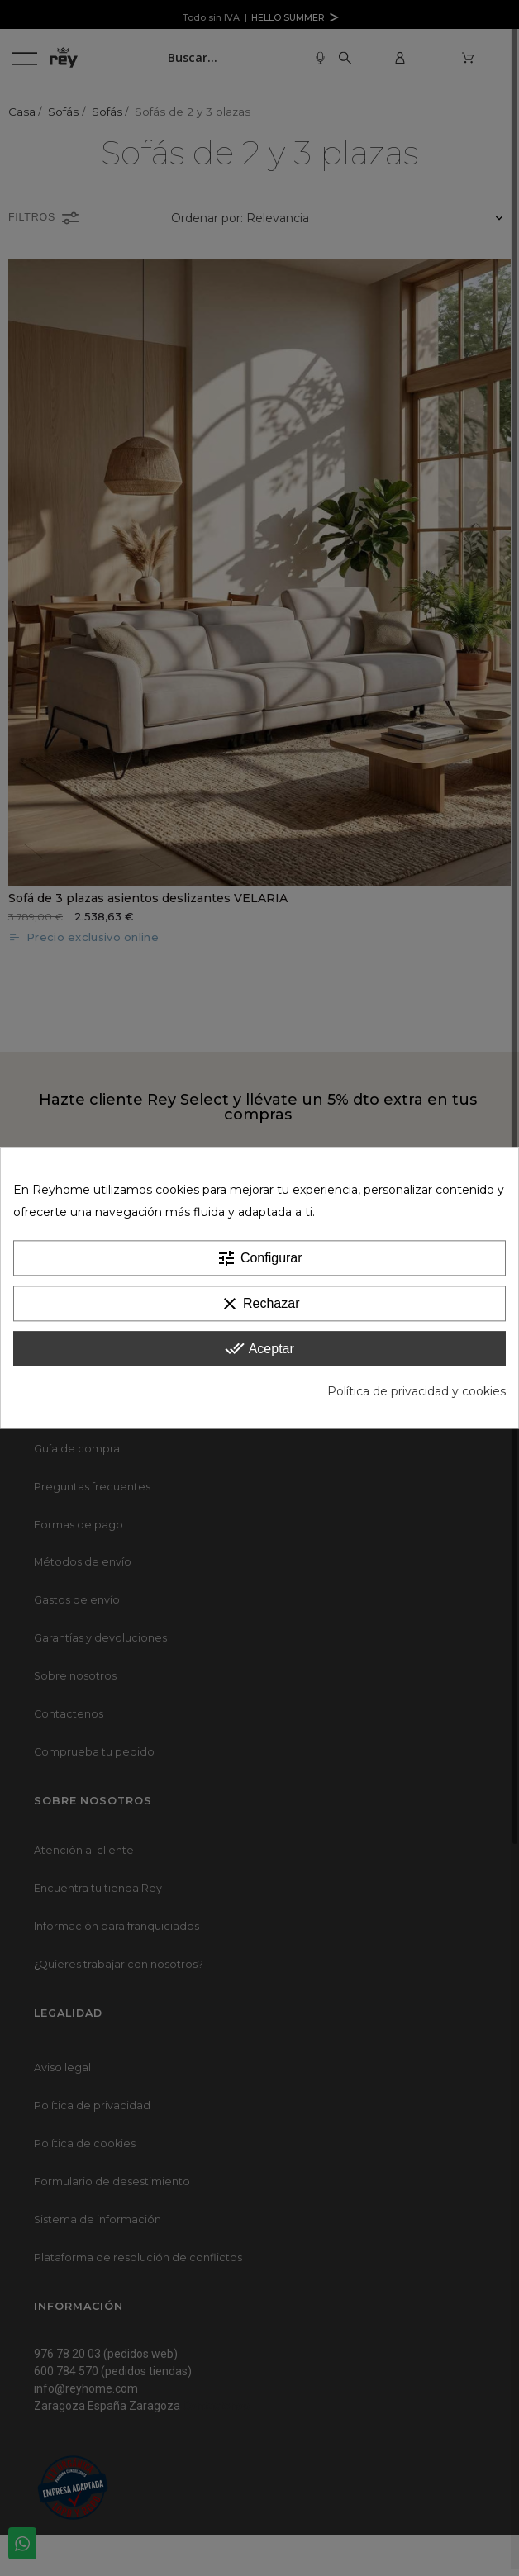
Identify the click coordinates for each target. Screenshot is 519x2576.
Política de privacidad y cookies (416, 1392)
